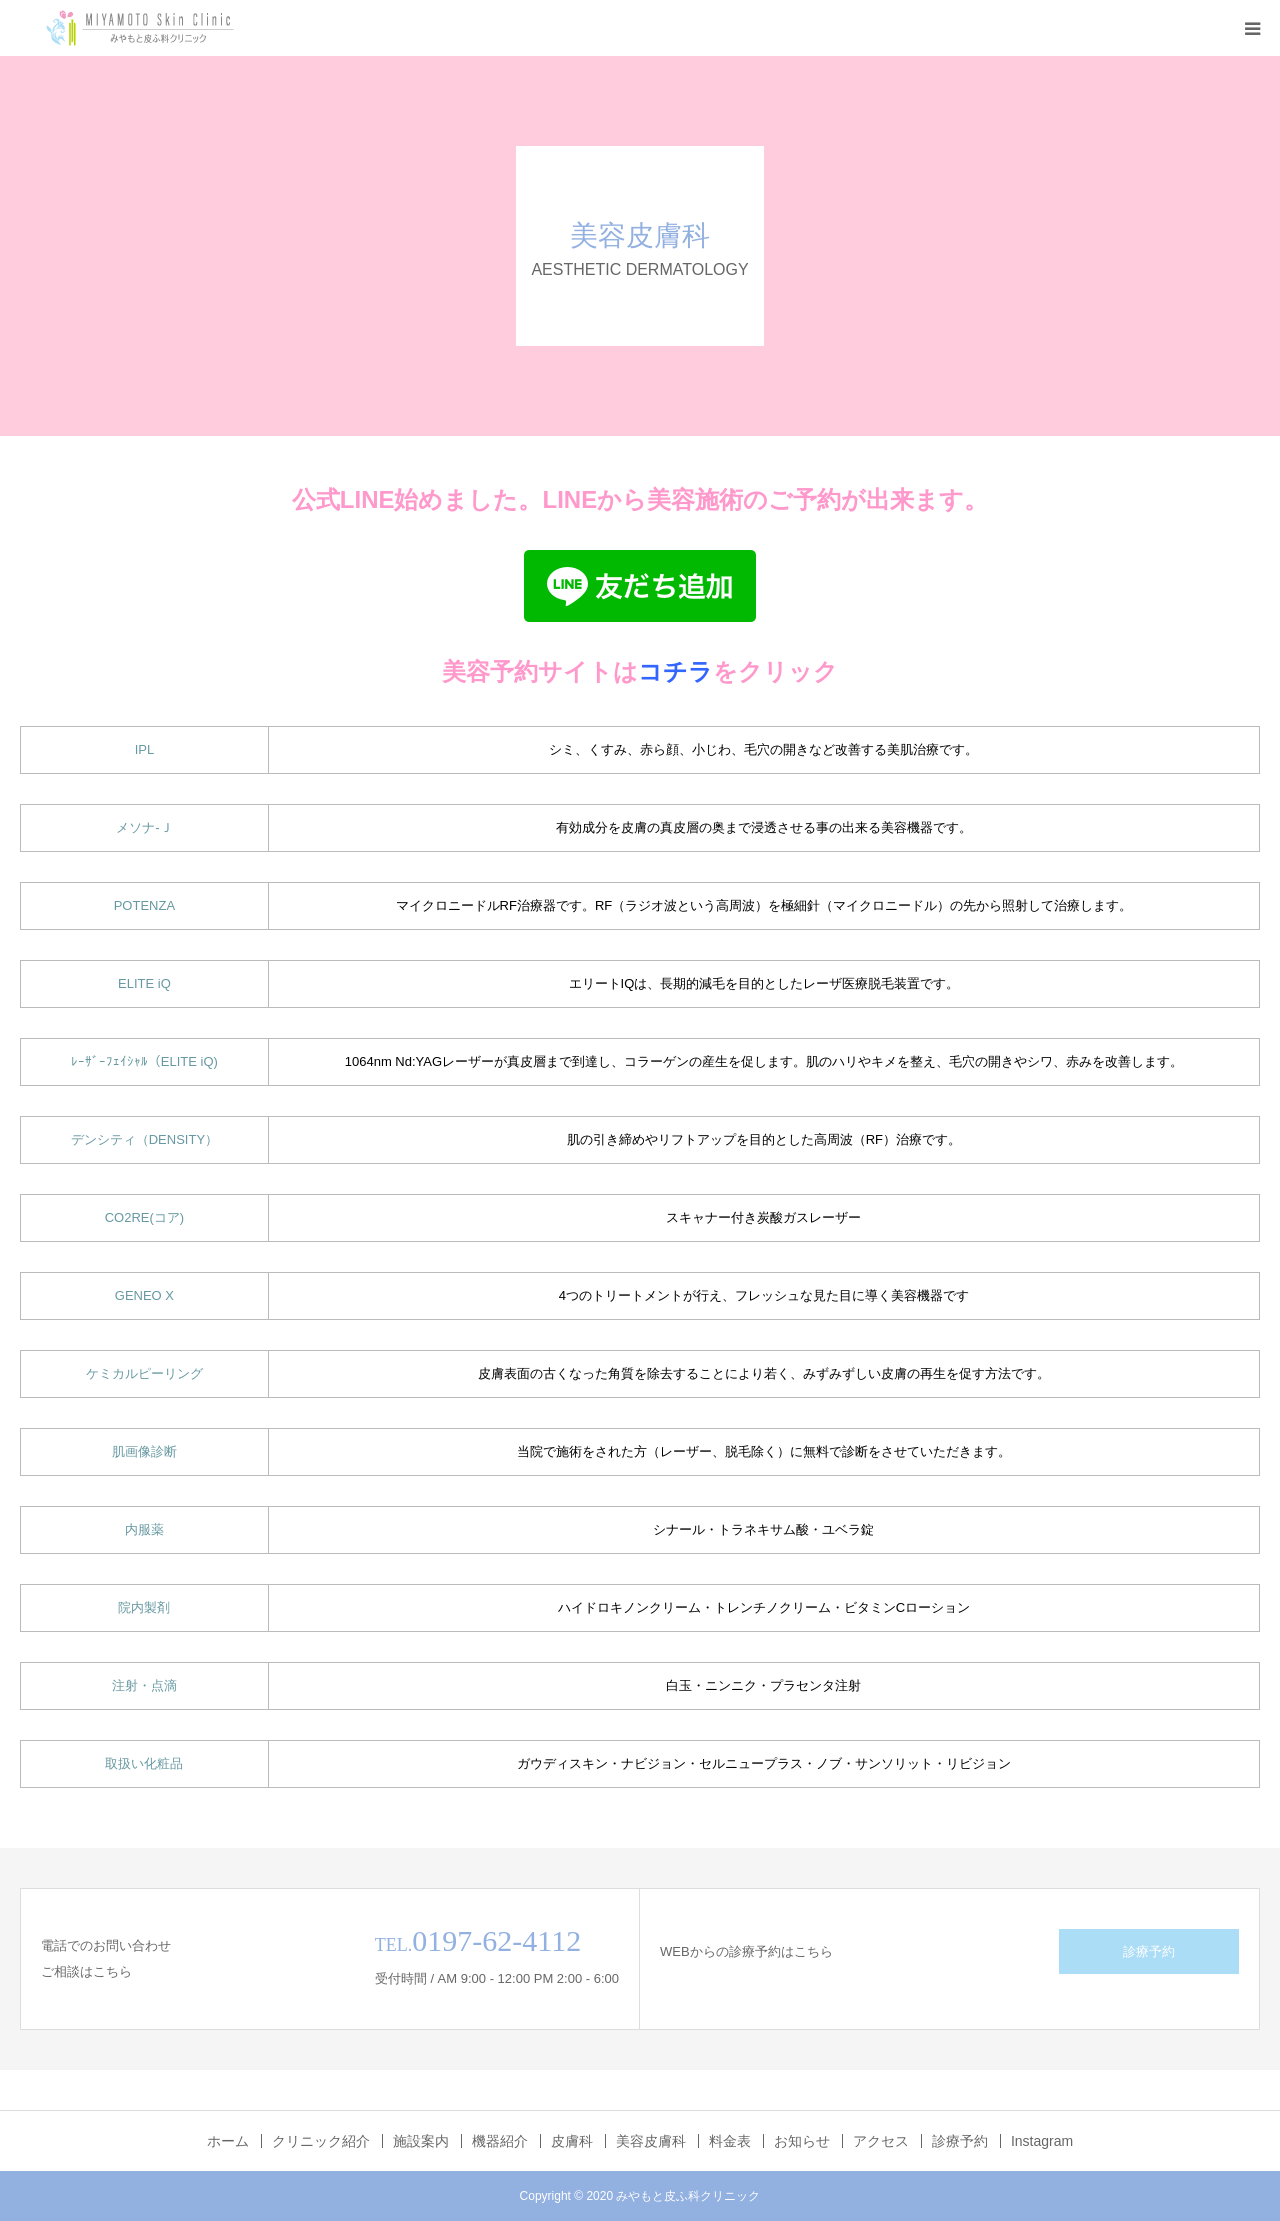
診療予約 (1149, 1951)
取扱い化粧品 (144, 1763)
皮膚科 (572, 2141)
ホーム (228, 2141)
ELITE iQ (144, 983)
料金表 (730, 2141)
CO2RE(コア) (144, 1217)
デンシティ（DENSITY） (144, 1139)
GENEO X (144, 1295)
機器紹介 (500, 2141)
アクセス (881, 2141)
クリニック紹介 (321, 2141)
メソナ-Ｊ (144, 827)
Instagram (1042, 2141)
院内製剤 (144, 1607)
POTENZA (144, 905)
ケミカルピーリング (144, 1373)
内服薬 (144, 1529)
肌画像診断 (144, 1451)
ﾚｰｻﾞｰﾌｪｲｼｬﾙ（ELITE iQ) (144, 1061)
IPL (145, 749)
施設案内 (421, 2141)
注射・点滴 (144, 1685)
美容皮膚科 (651, 2141)
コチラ (675, 671)
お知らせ (802, 2141)
